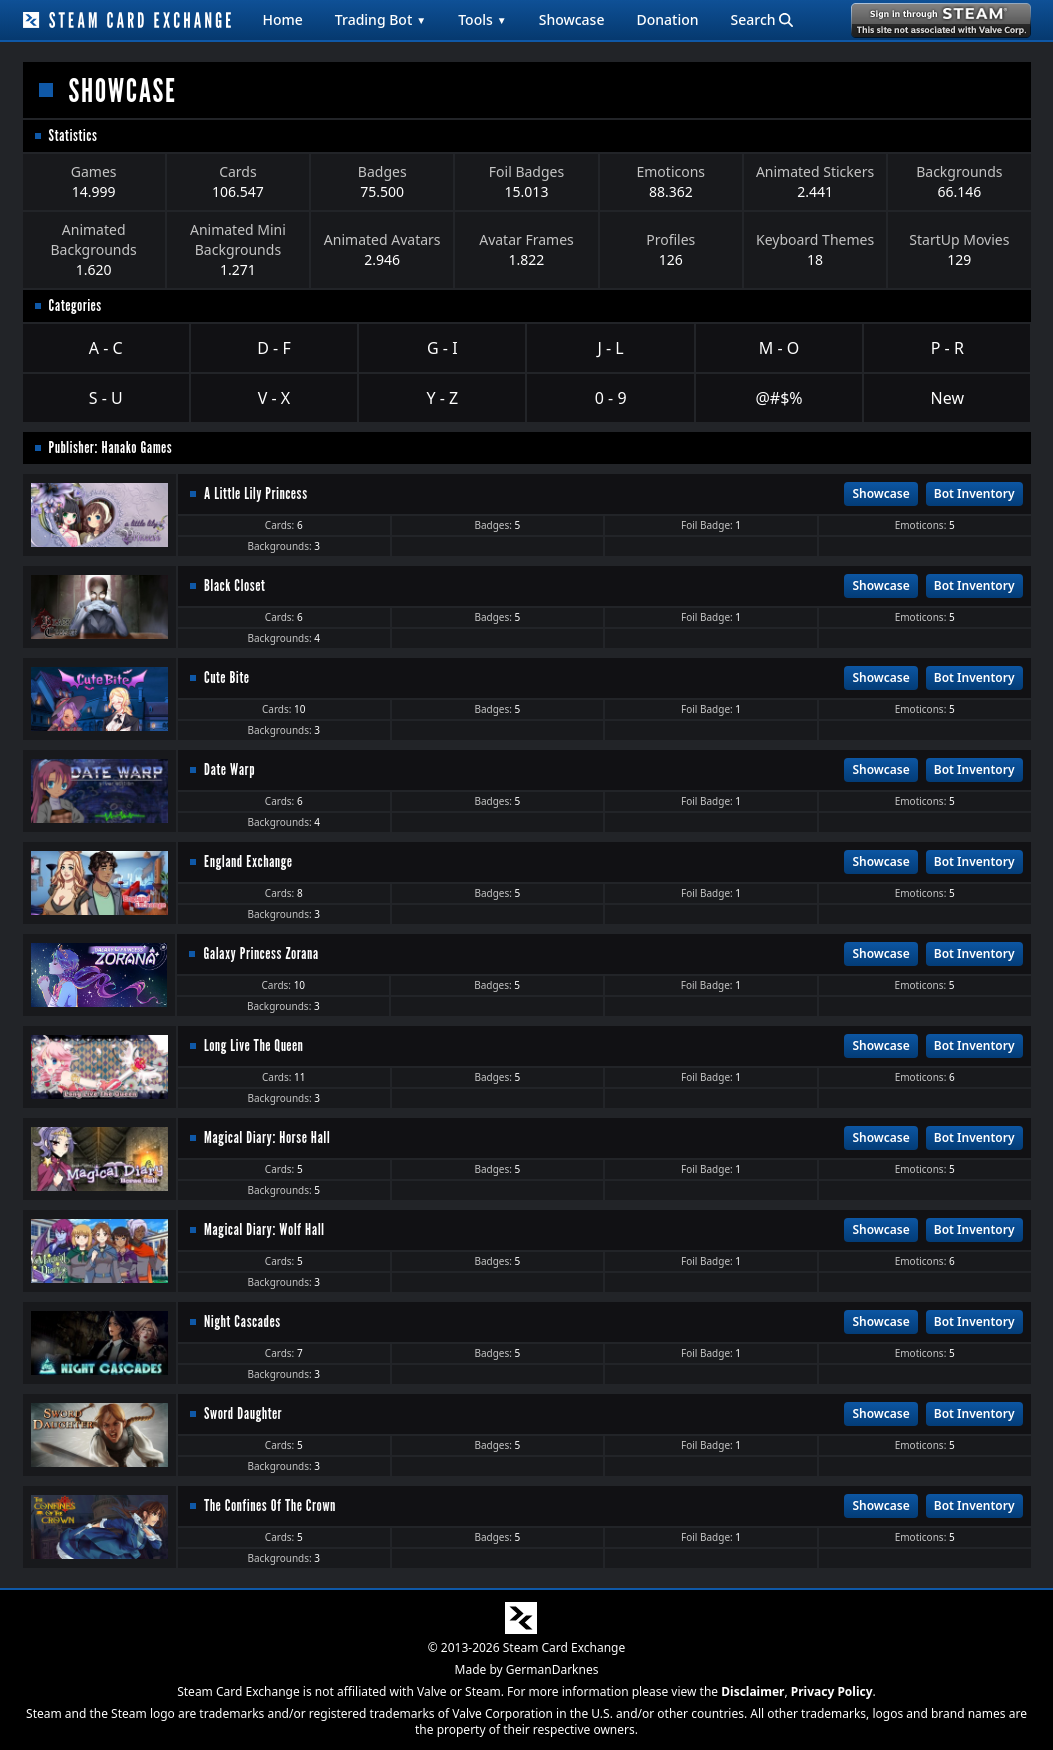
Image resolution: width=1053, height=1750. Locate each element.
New (947, 398)
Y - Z (442, 398)
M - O (779, 348)
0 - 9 (611, 398)
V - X (274, 398)
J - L (611, 348)
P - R (947, 348)
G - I (442, 348)
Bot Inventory (974, 493)
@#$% (778, 398)
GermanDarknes (552, 1669)
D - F (273, 348)
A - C (106, 348)
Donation (667, 19)
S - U (106, 398)
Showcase (572, 19)
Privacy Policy (832, 1691)
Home (283, 19)
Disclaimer (752, 1691)
